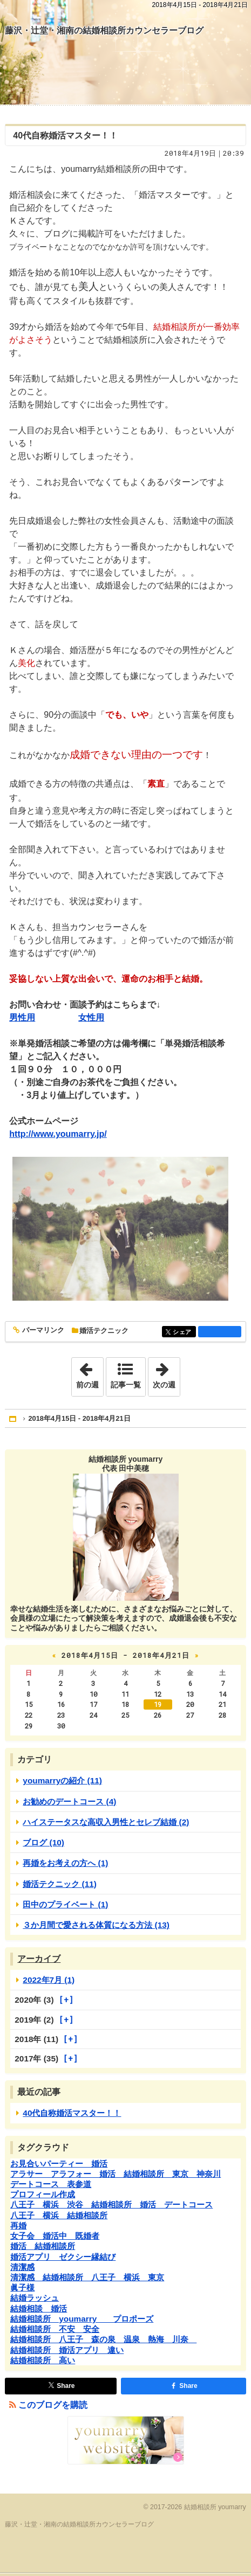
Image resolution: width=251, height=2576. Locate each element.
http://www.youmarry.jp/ (57, 1133)
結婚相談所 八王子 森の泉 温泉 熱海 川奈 (103, 2339)
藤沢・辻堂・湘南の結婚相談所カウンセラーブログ (104, 30)
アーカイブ (38, 1958)
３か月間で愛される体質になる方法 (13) (96, 1924)
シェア (183, 1332)
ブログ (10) (43, 1842)
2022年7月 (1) (48, 1979)
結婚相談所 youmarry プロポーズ (81, 2318)
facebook (219, 1331)
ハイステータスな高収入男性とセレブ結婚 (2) (106, 1822)
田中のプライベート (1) (65, 1904)
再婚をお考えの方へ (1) (65, 1862)
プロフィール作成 (42, 2194)
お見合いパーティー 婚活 (58, 2163)
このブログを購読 (52, 2405)
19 (157, 1704)
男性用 (22, 1017)
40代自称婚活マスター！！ (65, 135)
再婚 (18, 2225)
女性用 (91, 1017)
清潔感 (22, 2267)
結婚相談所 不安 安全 (54, 2329)
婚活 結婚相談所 (42, 2246)
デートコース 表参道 (50, 2184)
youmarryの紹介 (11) (62, 1780)
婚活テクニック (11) (60, 1883)
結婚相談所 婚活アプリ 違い (67, 2350)
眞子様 (22, 2287)
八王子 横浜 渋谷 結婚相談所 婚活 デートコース (111, 2204)
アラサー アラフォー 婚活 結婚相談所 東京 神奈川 (115, 2173)
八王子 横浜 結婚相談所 (58, 2215)
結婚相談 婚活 (38, 2308)
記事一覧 (126, 1384)
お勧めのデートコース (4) (69, 1801)
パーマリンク (42, 1330)
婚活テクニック (103, 1331)
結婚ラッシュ (34, 2297)
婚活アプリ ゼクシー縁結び (63, 2256)
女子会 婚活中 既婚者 (54, 2235)
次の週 (166, 1373)
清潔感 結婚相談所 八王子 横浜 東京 (87, 2277)
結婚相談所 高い (42, 2360)
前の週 (89, 1373)
